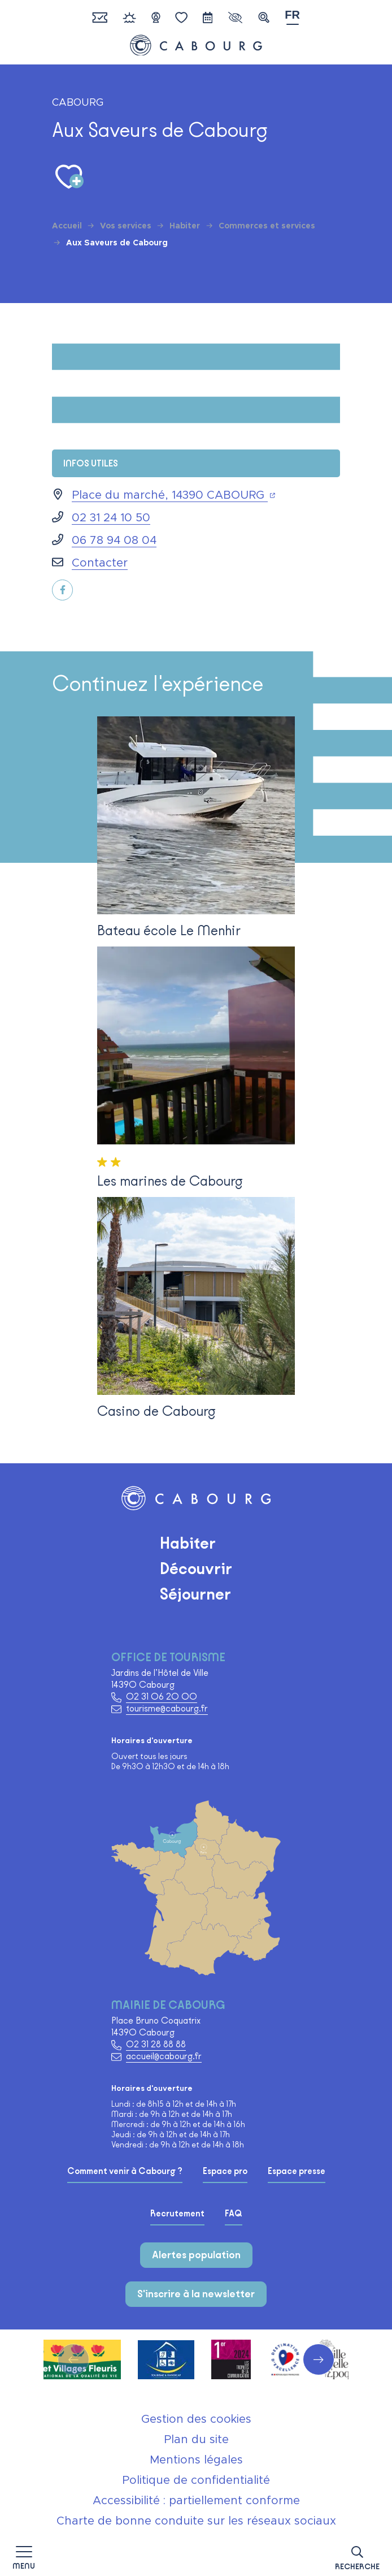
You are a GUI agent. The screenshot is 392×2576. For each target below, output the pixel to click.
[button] (357, 2556)
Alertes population (196, 2255)
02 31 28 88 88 (156, 2044)
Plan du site (196, 2439)
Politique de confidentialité (196, 2480)
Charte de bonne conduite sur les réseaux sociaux (196, 2521)
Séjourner (195, 1593)
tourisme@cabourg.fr (167, 1708)
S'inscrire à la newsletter (196, 2294)
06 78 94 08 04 (114, 540)
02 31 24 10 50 (111, 518)
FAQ (233, 2213)
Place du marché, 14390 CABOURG (173, 495)
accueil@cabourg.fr (164, 2056)
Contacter (100, 563)
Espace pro (225, 2171)
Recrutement (177, 2213)
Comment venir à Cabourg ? (124, 2171)
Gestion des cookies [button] (196, 2419)
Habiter (188, 1543)
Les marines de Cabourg (170, 1181)
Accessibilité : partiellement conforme (196, 2500)
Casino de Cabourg (156, 1411)
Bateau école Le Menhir (169, 930)
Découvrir (196, 1568)
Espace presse (296, 2171)
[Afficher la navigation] (24, 2556)
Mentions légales (196, 2460)
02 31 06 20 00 (161, 1696)
